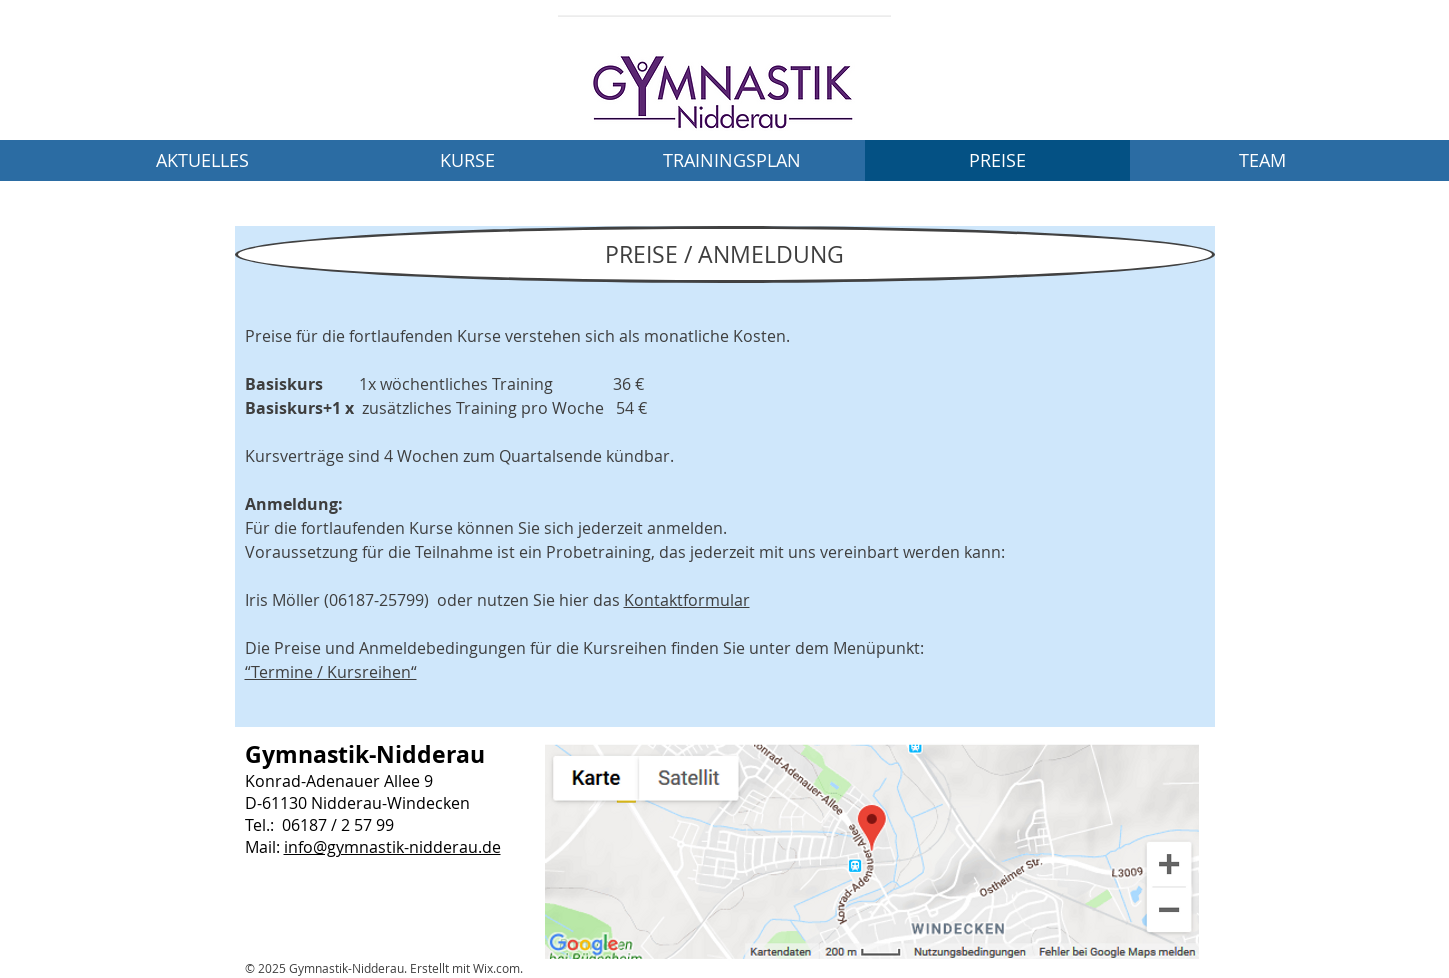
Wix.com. (498, 968)
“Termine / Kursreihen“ (331, 672)
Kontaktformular (687, 600)
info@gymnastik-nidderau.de (392, 847)
